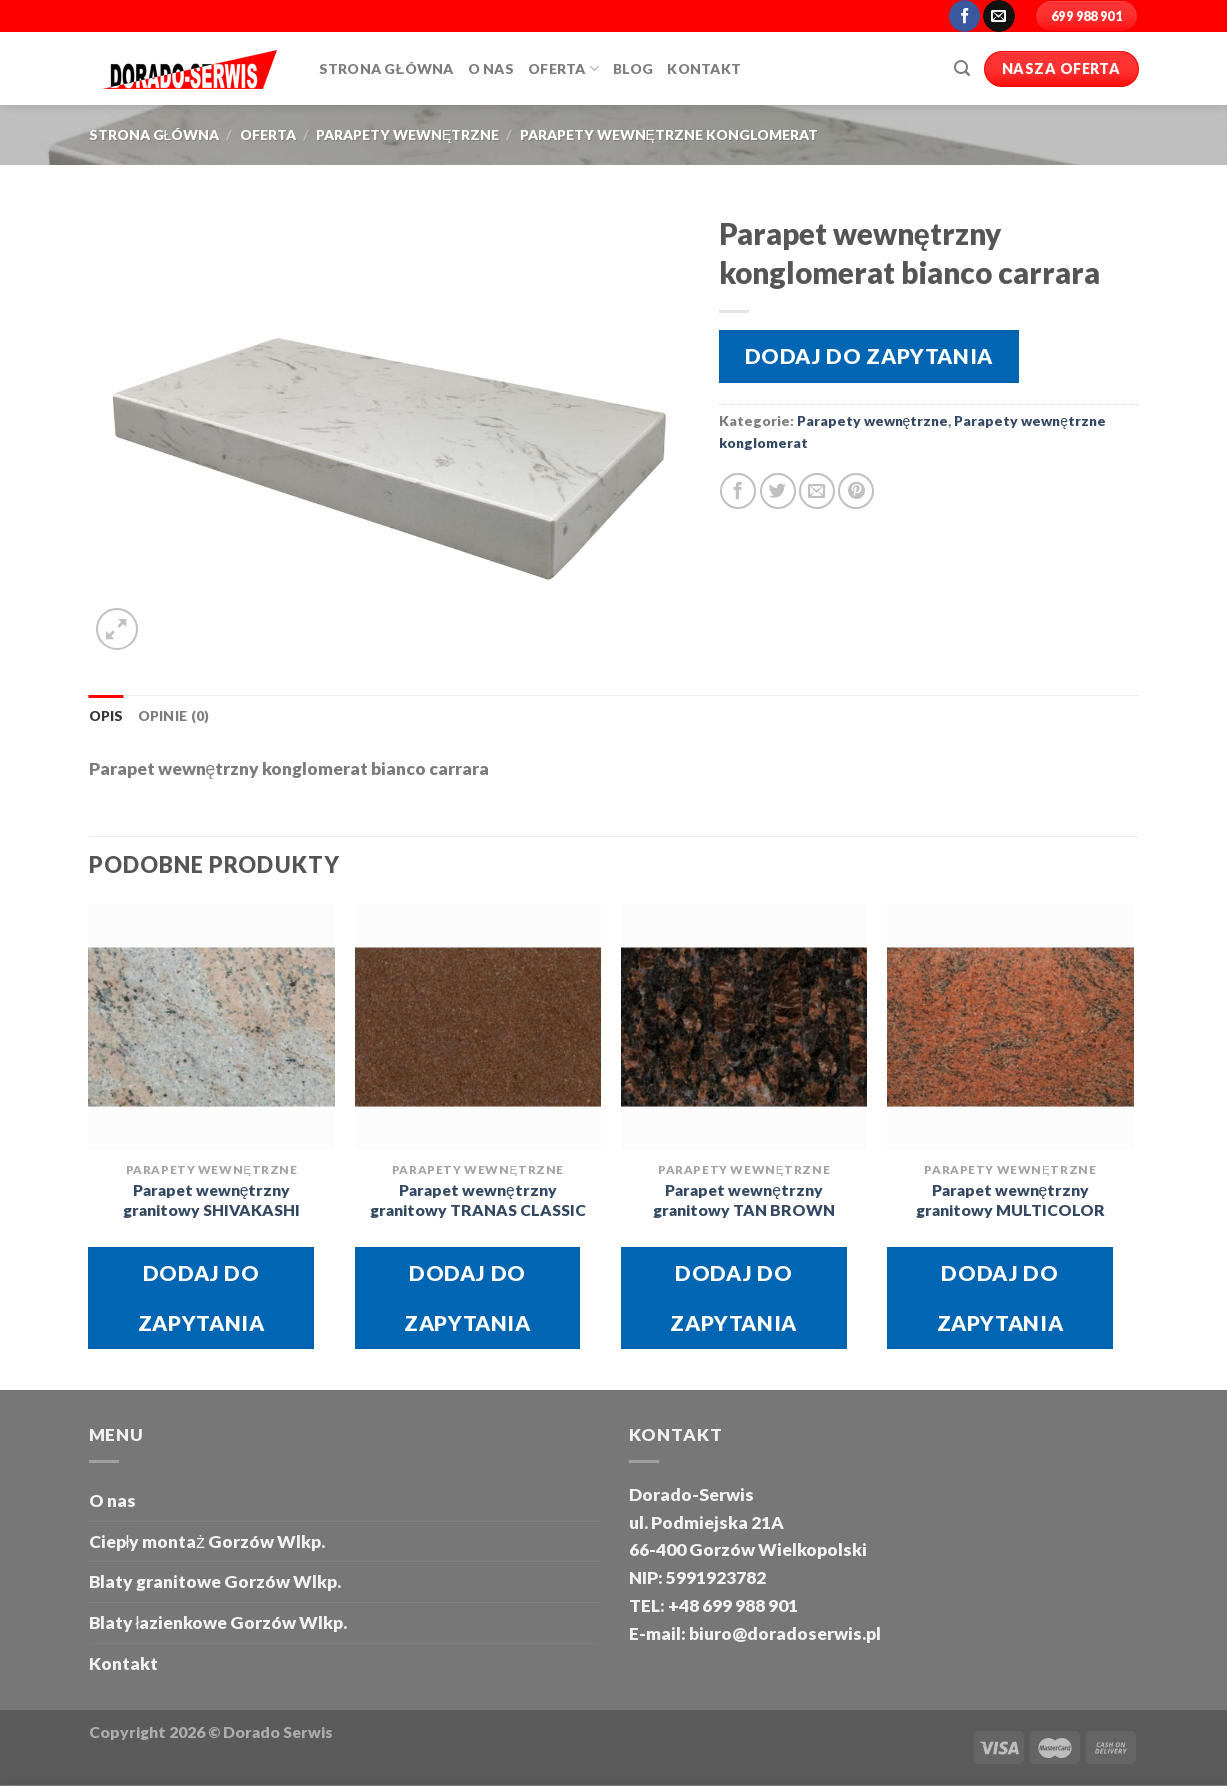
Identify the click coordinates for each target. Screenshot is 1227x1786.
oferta (268, 134)
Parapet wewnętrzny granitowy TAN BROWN (744, 1200)
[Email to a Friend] (817, 491)
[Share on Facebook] (738, 491)
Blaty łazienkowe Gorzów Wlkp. (218, 1622)
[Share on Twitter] (778, 491)
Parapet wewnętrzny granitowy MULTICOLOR (1010, 1200)
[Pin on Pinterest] (856, 491)
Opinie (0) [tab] (174, 715)
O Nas (491, 68)
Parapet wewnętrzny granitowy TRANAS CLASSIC (478, 1200)
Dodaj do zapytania (869, 355)
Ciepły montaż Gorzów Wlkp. (207, 1541)
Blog (633, 68)
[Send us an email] (999, 16)
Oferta (563, 68)
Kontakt (704, 68)
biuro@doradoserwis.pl (783, 1633)
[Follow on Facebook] (965, 16)
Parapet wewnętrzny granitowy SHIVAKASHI (211, 1200)
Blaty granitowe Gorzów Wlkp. (215, 1581)
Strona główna (386, 68)
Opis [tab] (106, 715)
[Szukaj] (962, 68)
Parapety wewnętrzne (407, 134)
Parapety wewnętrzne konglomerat (669, 134)
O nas (112, 1500)
